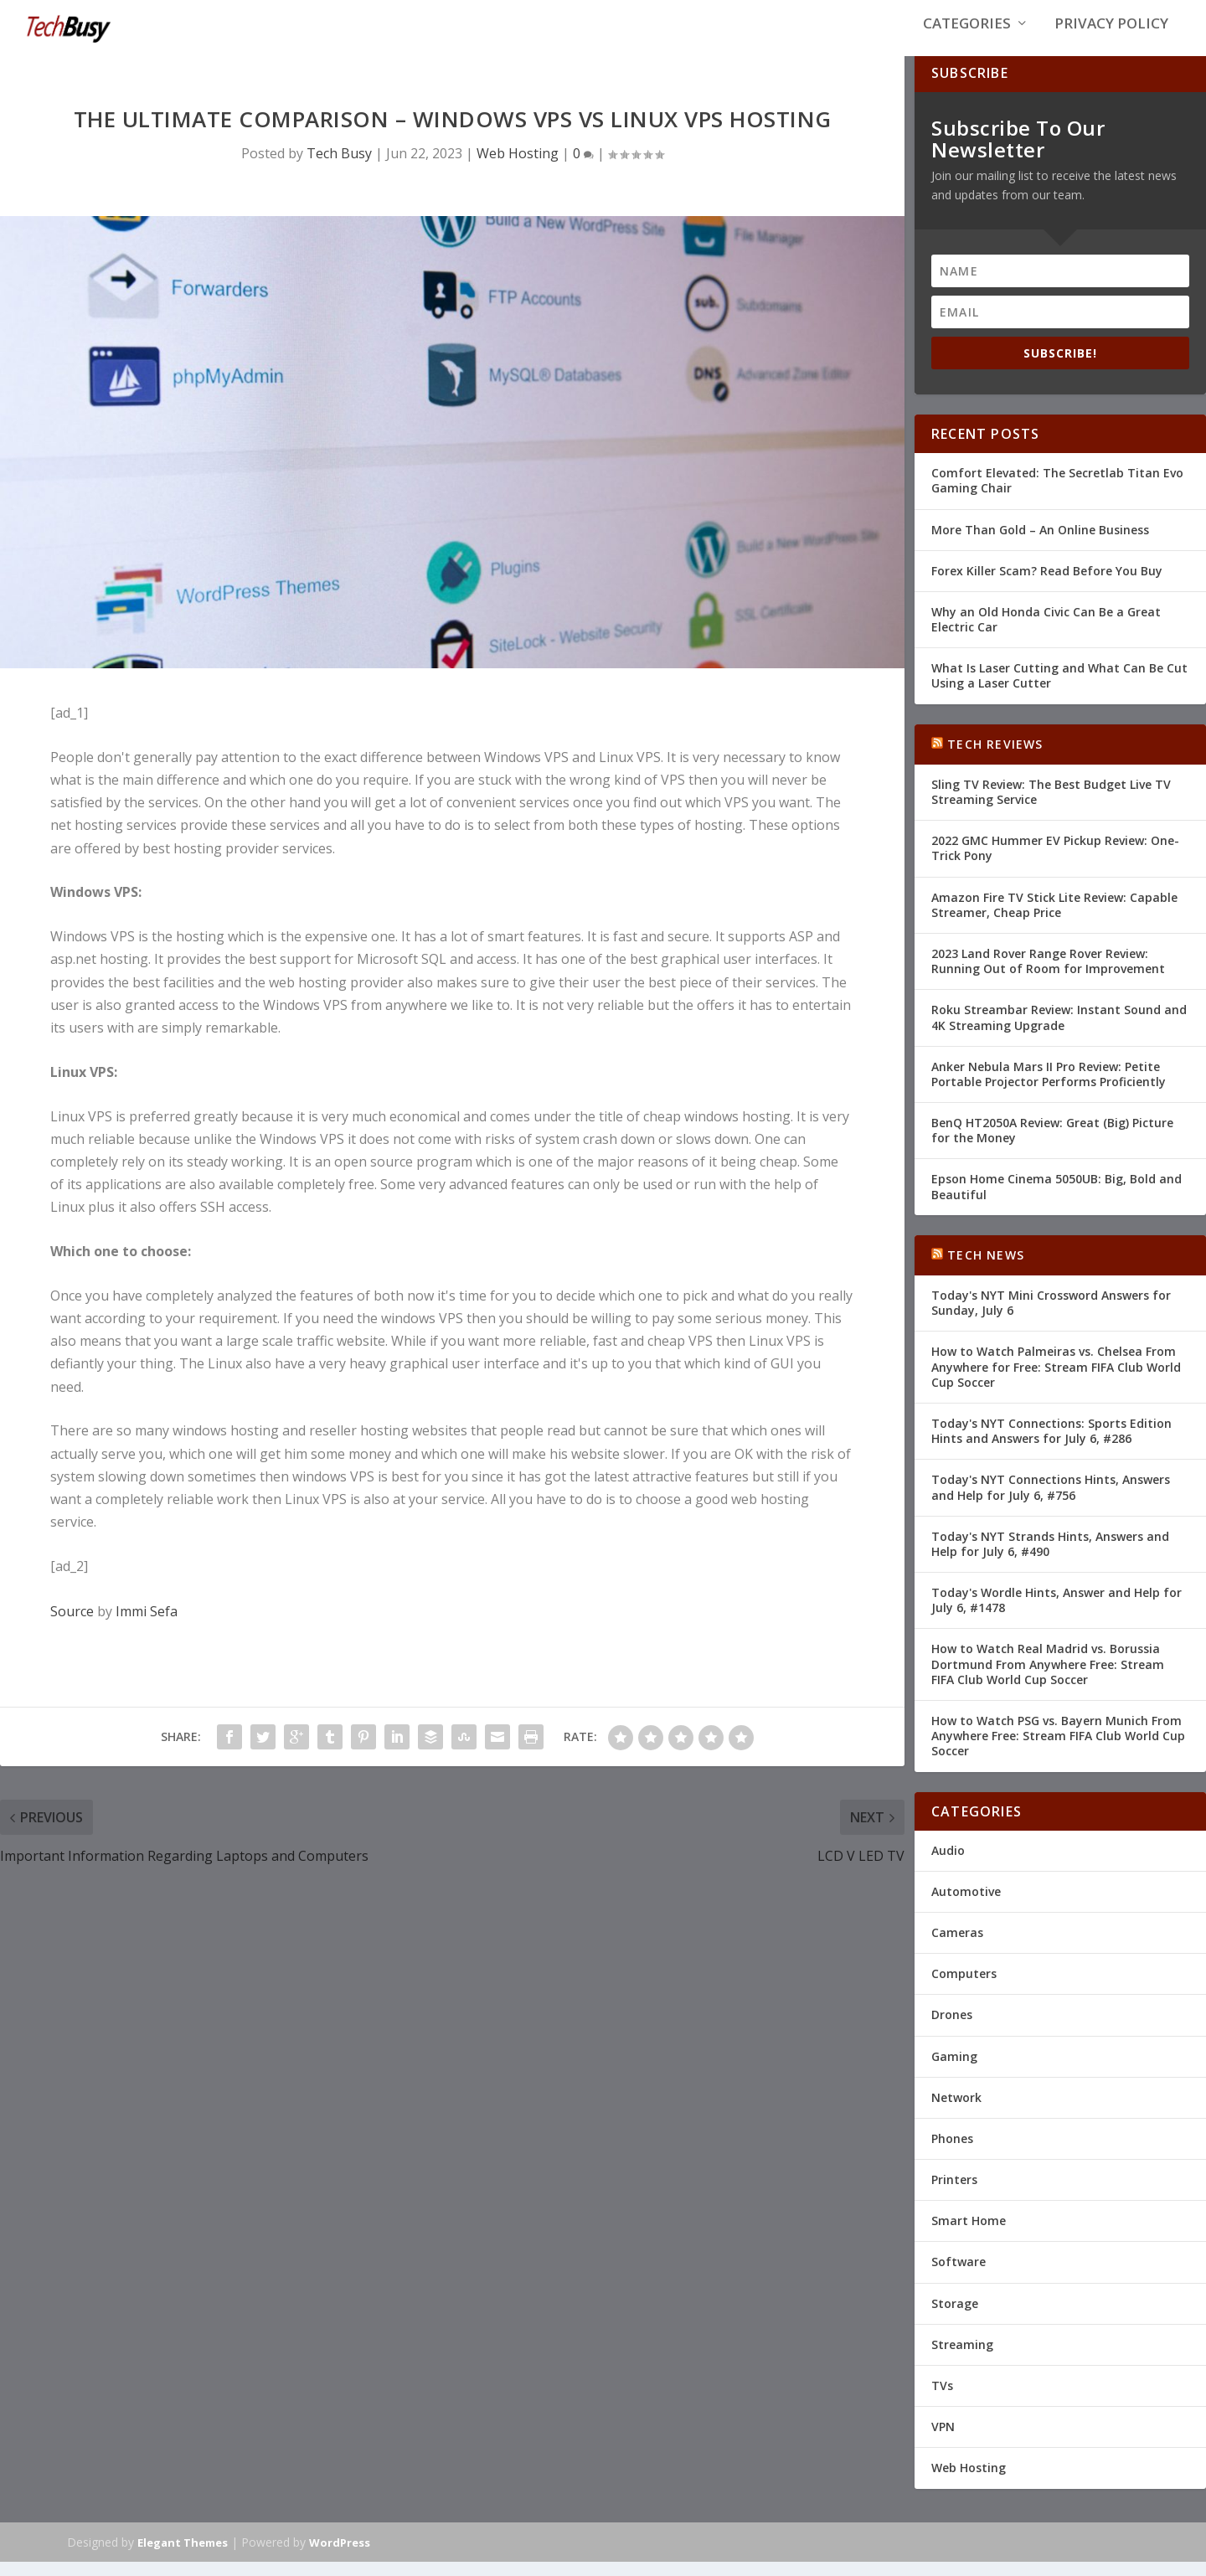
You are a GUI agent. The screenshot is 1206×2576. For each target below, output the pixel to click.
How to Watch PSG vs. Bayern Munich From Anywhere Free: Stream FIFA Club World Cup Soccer (1058, 1749)
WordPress (339, 2556)
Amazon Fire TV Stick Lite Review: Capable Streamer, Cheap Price (1054, 918)
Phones (952, 2152)
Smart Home (968, 2235)
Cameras (957, 1946)
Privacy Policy (1111, 35)
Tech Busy (339, 166)
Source (72, 1625)
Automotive (966, 1905)
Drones (951, 2029)
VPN (943, 2441)
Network (956, 2111)
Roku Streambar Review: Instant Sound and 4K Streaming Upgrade (1059, 1031)
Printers (954, 2193)
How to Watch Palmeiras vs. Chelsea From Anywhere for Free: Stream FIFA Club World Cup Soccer (1056, 1381)
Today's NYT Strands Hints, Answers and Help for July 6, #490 (1050, 1557)
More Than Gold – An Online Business (1040, 543)
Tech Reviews (995, 757)
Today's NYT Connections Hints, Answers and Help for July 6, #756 (1050, 1501)
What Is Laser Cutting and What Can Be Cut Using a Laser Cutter (1059, 689)
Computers (964, 1988)
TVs (942, 2399)
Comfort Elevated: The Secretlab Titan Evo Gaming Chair (1057, 494)
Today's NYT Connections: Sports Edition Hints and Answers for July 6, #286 (1051, 1444)
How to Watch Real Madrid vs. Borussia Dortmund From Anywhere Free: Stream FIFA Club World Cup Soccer (1047, 1678)
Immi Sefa (147, 1625)
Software (958, 2276)
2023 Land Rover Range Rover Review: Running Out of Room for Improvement (1048, 974)
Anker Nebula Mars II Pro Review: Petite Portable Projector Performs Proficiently (1048, 1087)
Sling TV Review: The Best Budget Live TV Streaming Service (1051, 805)
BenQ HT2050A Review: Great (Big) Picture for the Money (1052, 1143)
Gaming (954, 2070)
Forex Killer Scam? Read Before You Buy (1046, 584)
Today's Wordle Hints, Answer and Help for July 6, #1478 (1056, 1613)
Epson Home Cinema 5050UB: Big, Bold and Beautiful (1056, 1200)
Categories (967, 35)
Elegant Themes (182, 2556)
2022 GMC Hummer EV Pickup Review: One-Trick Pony (1055, 862)
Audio (948, 1864)
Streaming (962, 2358)
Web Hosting (518, 166)
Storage (954, 2317)
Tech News (985, 1268)
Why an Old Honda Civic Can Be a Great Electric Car (1046, 632)
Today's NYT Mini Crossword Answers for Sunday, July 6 (1051, 1316)
